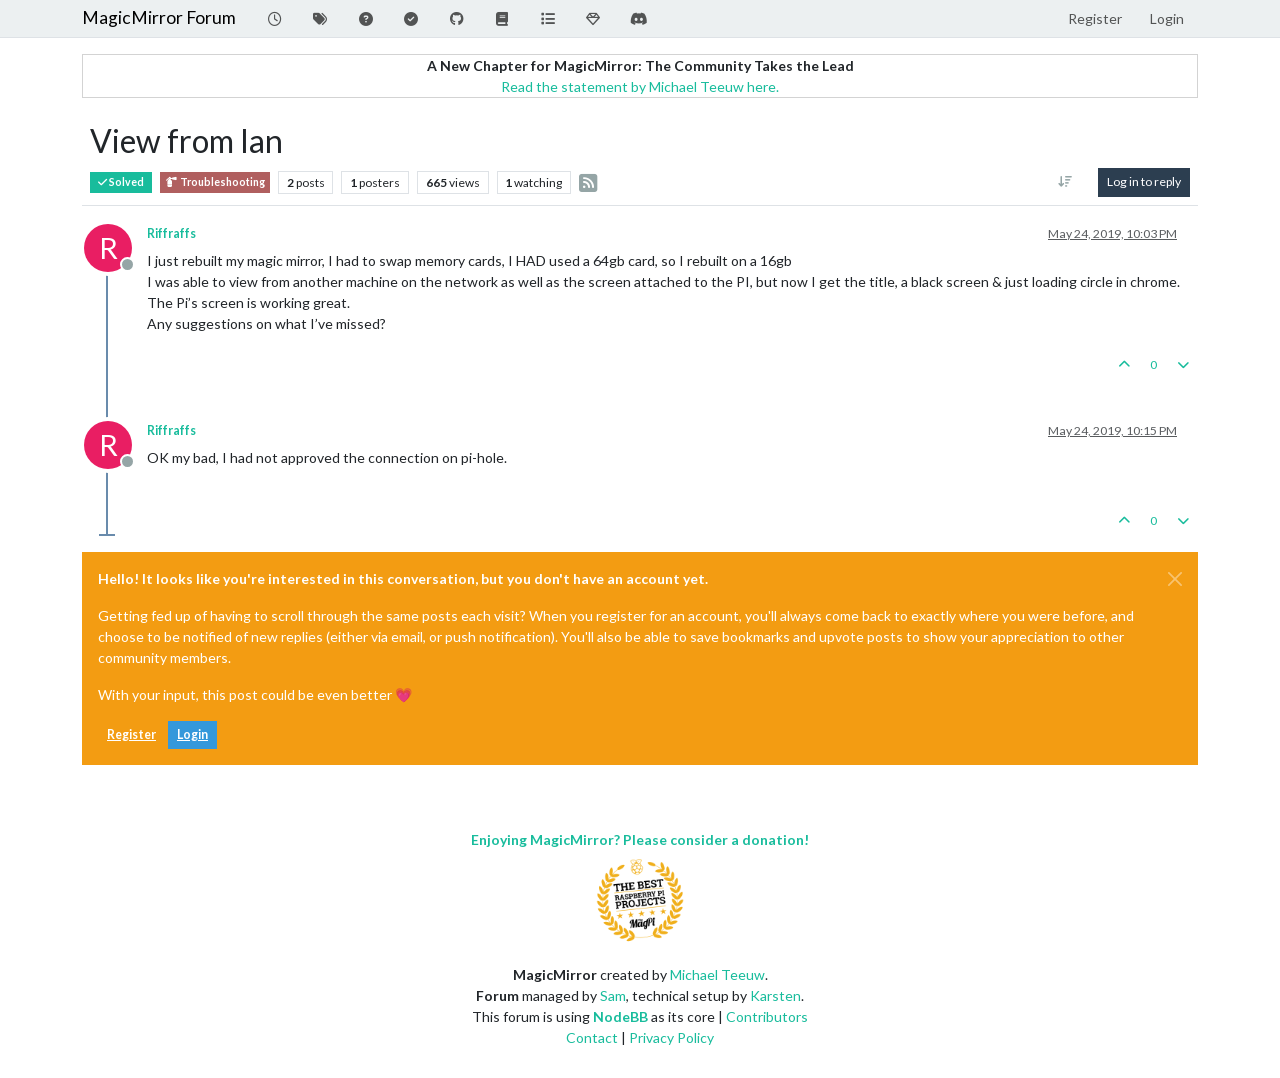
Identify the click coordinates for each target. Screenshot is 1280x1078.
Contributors (767, 1016)
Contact (592, 1037)
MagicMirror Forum (159, 17)
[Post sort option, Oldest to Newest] (1065, 182)
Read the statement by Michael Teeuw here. (640, 86)
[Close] (1175, 579)
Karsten (775, 995)
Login (192, 734)
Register (131, 734)
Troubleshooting (215, 182)
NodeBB (620, 1016)
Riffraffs (171, 233)
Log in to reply (1144, 181)
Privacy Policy (671, 1037)
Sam (613, 995)
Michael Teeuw (717, 974)
